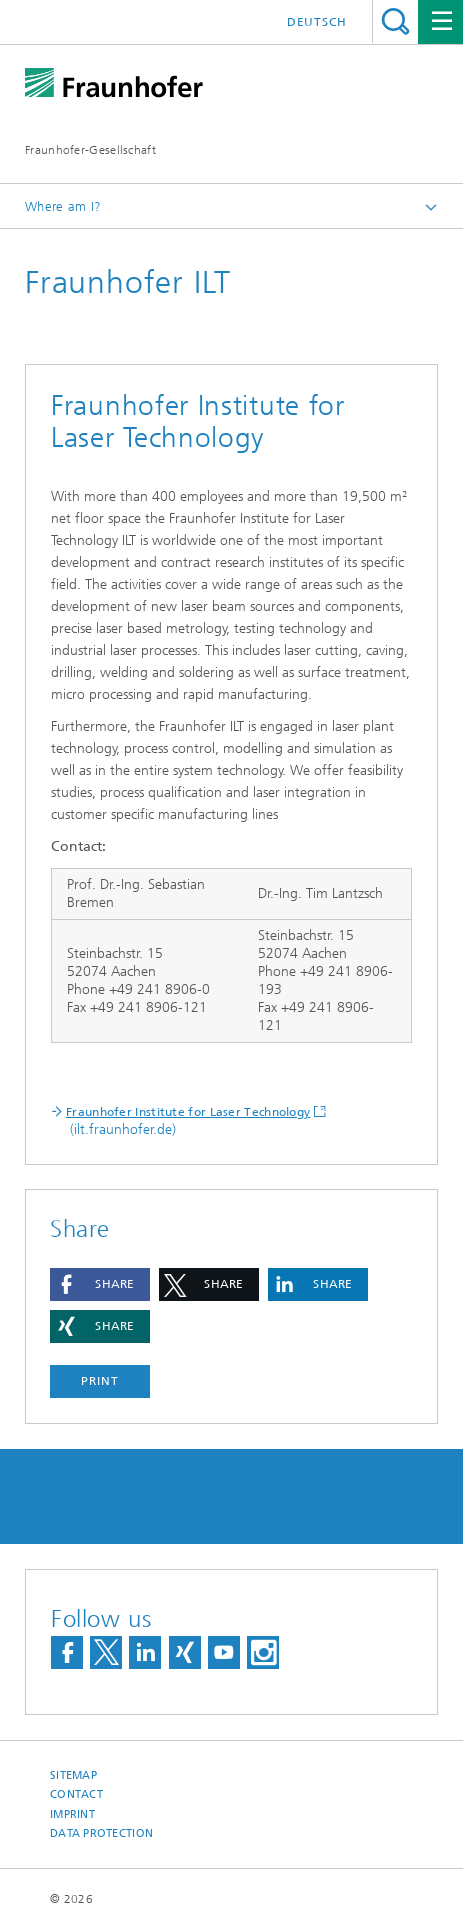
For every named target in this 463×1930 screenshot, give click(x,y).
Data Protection (101, 1833)
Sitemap (73, 1775)
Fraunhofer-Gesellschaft (90, 150)
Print (100, 1381)
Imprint (72, 1814)
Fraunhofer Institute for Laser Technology (188, 1112)
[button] (100, 1284)
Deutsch (317, 22)
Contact (76, 1794)
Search (395, 21)
